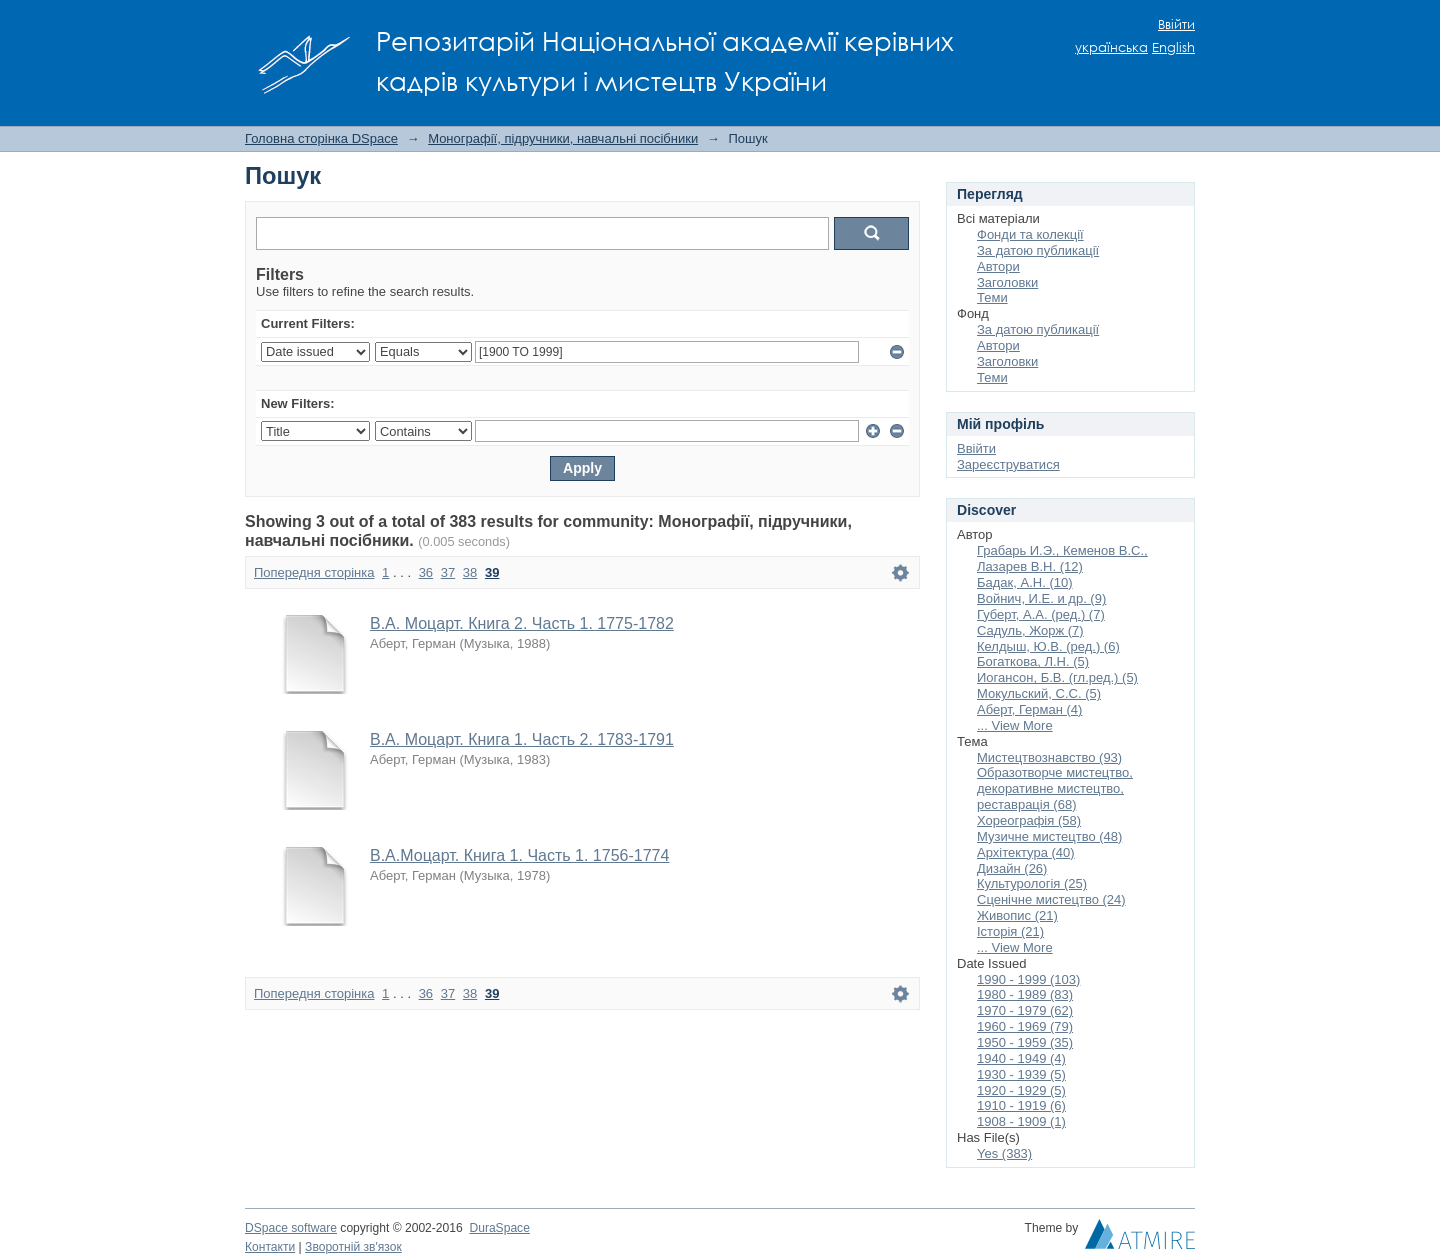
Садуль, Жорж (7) (1030, 630)
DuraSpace (499, 1228)
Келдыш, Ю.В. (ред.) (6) (1048, 646)
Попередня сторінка (314, 572)
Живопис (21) (1017, 915)
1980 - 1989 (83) (1025, 994)
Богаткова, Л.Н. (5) (1033, 661)
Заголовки (1007, 282)
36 (426, 572)
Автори (998, 266)
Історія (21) (1010, 931)
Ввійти (1176, 24)
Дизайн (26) (1012, 868)
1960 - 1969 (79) (1025, 1026)
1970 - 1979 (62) (1025, 1010)
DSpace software (291, 1228)
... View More (1015, 725)
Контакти (270, 1247)
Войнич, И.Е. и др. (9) (1041, 598)
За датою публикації (1038, 250)
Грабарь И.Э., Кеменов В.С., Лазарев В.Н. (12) (1062, 558)
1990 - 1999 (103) (1028, 979)
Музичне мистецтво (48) (1049, 836)
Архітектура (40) (1026, 852)
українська (1111, 47)
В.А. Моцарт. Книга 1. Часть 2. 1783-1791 (522, 739)
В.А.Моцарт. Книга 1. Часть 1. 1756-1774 (519, 855)
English (1173, 47)
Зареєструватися (1008, 464)
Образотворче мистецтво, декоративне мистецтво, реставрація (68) (1055, 788)
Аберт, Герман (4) (1029, 709)
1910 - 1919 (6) (1021, 1105)
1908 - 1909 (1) (1021, 1121)
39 (492, 572)
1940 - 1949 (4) (1021, 1058)
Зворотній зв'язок (353, 1247)
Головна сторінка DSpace (321, 138)
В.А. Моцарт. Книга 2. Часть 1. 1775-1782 (522, 623)
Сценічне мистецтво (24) (1051, 899)
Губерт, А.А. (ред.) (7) (1041, 614)
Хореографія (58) (1029, 820)
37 (448, 572)
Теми (992, 297)
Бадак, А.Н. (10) (1025, 582)
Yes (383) (1004, 1153)
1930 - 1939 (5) (1021, 1074)
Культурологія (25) (1032, 883)
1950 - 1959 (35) (1025, 1042)
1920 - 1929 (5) (1021, 1090)
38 (470, 572)
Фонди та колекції (1030, 234)
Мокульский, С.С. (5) (1039, 693)
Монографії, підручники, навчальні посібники (563, 138)
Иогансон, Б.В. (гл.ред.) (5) (1057, 677)
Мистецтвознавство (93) (1049, 757)
